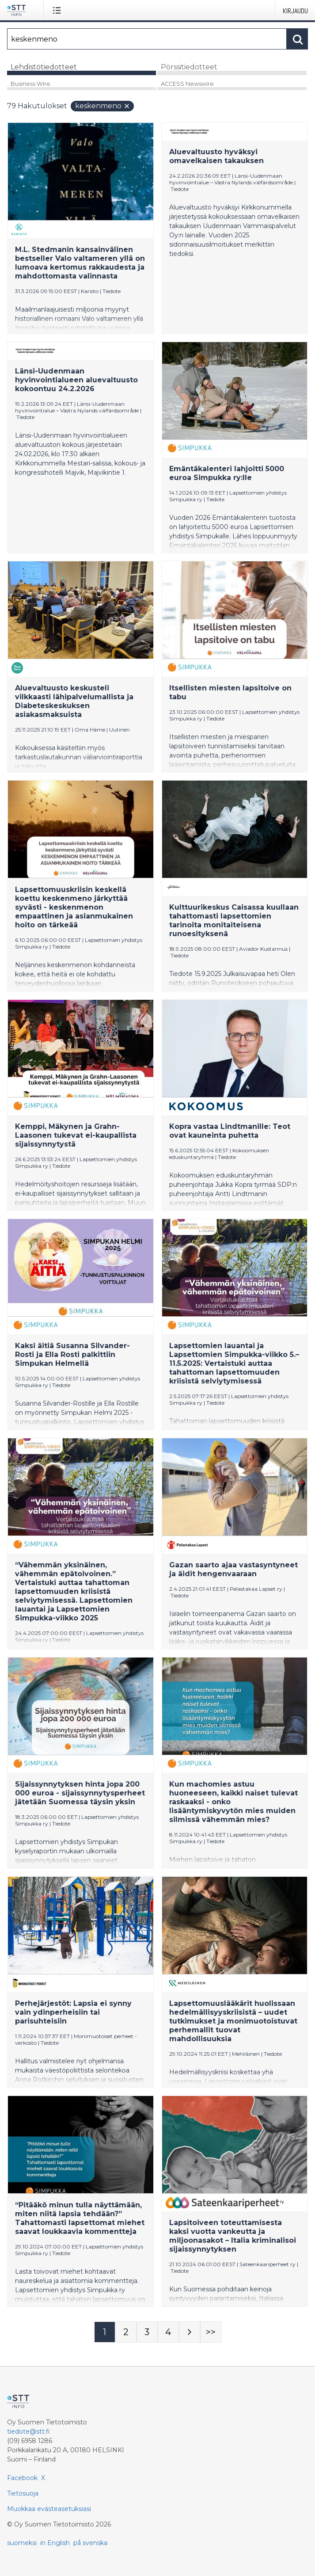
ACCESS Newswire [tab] (187, 83)
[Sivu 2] (126, 2332)
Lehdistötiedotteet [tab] (44, 67)
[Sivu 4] (168, 2332)
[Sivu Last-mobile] (210, 2332)
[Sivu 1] (104, 2332)
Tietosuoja (22, 2493)
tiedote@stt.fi (28, 2431)
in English (55, 2543)
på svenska (90, 2543)
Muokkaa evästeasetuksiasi (49, 2509)
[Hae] (147, 39)
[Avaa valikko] (58, 10)
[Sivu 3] (147, 2332)
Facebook (22, 2478)
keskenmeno (102, 106)
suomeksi (22, 2543)
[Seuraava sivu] (189, 2332)
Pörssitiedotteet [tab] (189, 67)
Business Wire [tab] (30, 83)
